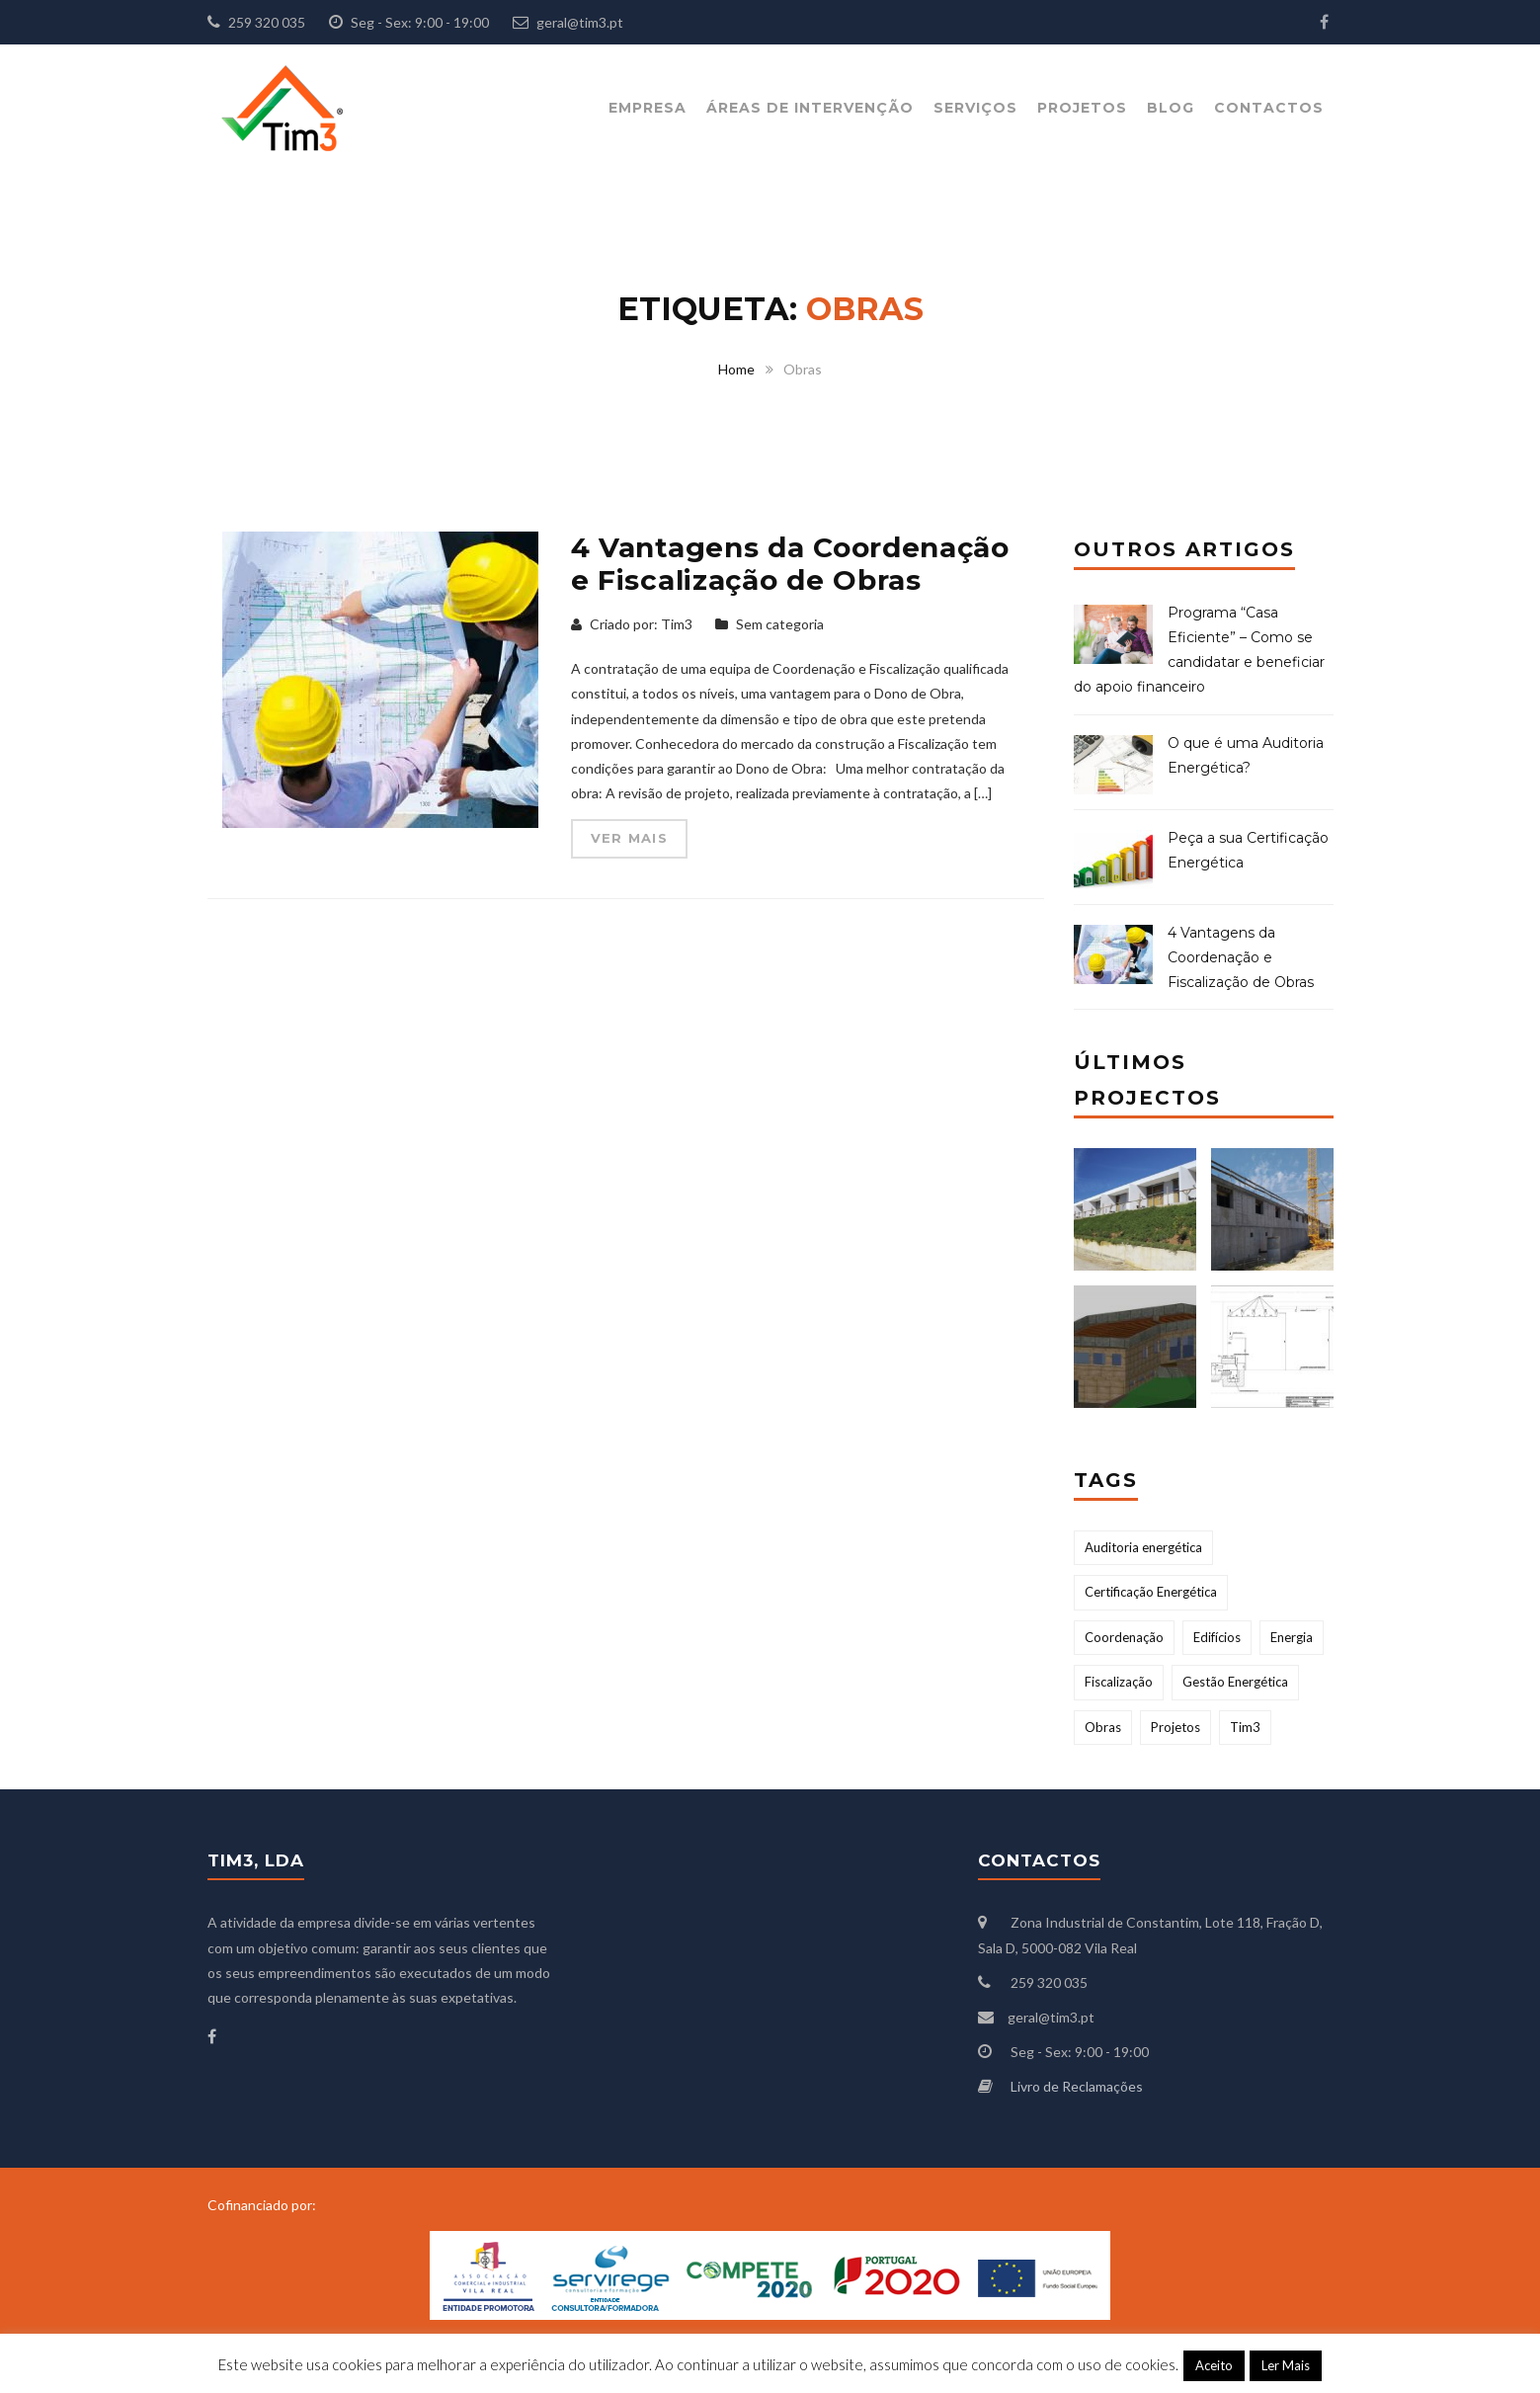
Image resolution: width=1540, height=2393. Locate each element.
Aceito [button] (1214, 2365)
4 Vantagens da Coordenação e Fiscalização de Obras (790, 564)
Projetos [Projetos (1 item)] (1175, 1727)
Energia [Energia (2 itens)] (1291, 1637)
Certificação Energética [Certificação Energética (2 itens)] (1151, 1592)
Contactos (1269, 108)
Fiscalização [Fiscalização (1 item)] (1119, 1682)
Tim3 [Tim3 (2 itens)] (1245, 1727)
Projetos (1082, 108)
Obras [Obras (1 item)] (1103, 1727)
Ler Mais (1285, 2365)
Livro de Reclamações (1077, 2086)
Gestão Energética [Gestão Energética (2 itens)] (1235, 1682)
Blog (1170, 108)
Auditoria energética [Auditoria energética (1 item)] (1143, 1547)
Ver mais (629, 838)
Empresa (647, 108)
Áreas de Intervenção (810, 108)
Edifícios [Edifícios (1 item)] (1217, 1637)
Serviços (975, 108)
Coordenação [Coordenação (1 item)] (1124, 1637)
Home (736, 369)
